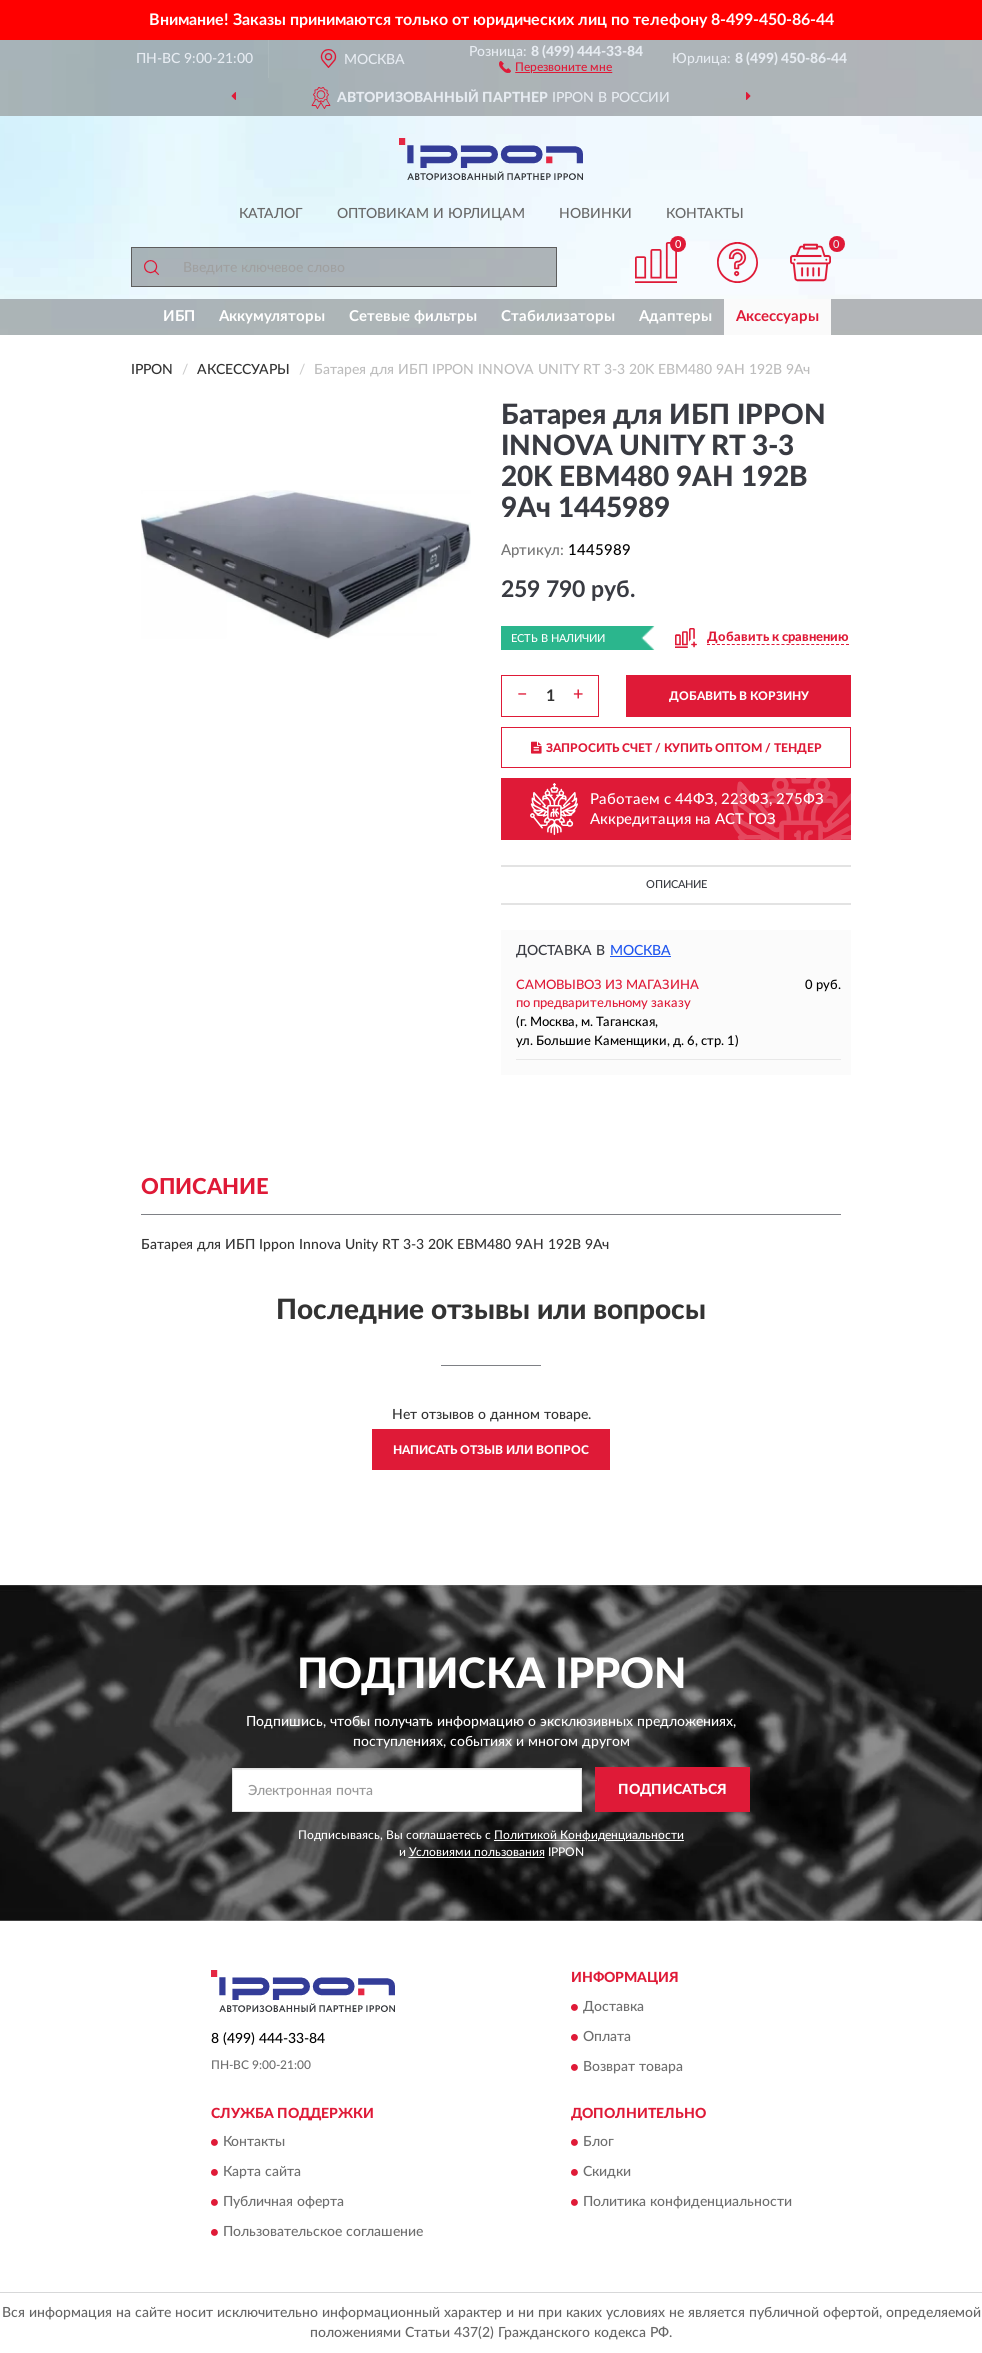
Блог (598, 2142)
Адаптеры (675, 316)
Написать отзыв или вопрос (491, 1450)
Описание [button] (676, 884)
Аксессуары (777, 316)
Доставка (613, 2007)
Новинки (595, 214)
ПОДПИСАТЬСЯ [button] (672, 1790)
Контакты (705, 214)
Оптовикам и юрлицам (431, 214)
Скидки (607, 2172)
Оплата (607, 2037)
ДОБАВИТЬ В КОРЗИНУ (739, 696)
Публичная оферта (283, 2202)
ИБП (179, 316)
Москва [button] (640, 951)
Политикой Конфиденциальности (589, 1835)
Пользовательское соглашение (323, 2232)
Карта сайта (262, 2172)
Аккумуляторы (272, 316)
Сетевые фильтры (413, 316)
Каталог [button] (271, 214)
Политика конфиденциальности (687, 2202)
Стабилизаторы (558, 316)
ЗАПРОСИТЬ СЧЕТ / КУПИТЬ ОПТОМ (676, 748)
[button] (555, 66)
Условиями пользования (477, 1852)
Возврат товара (633, 2067)
